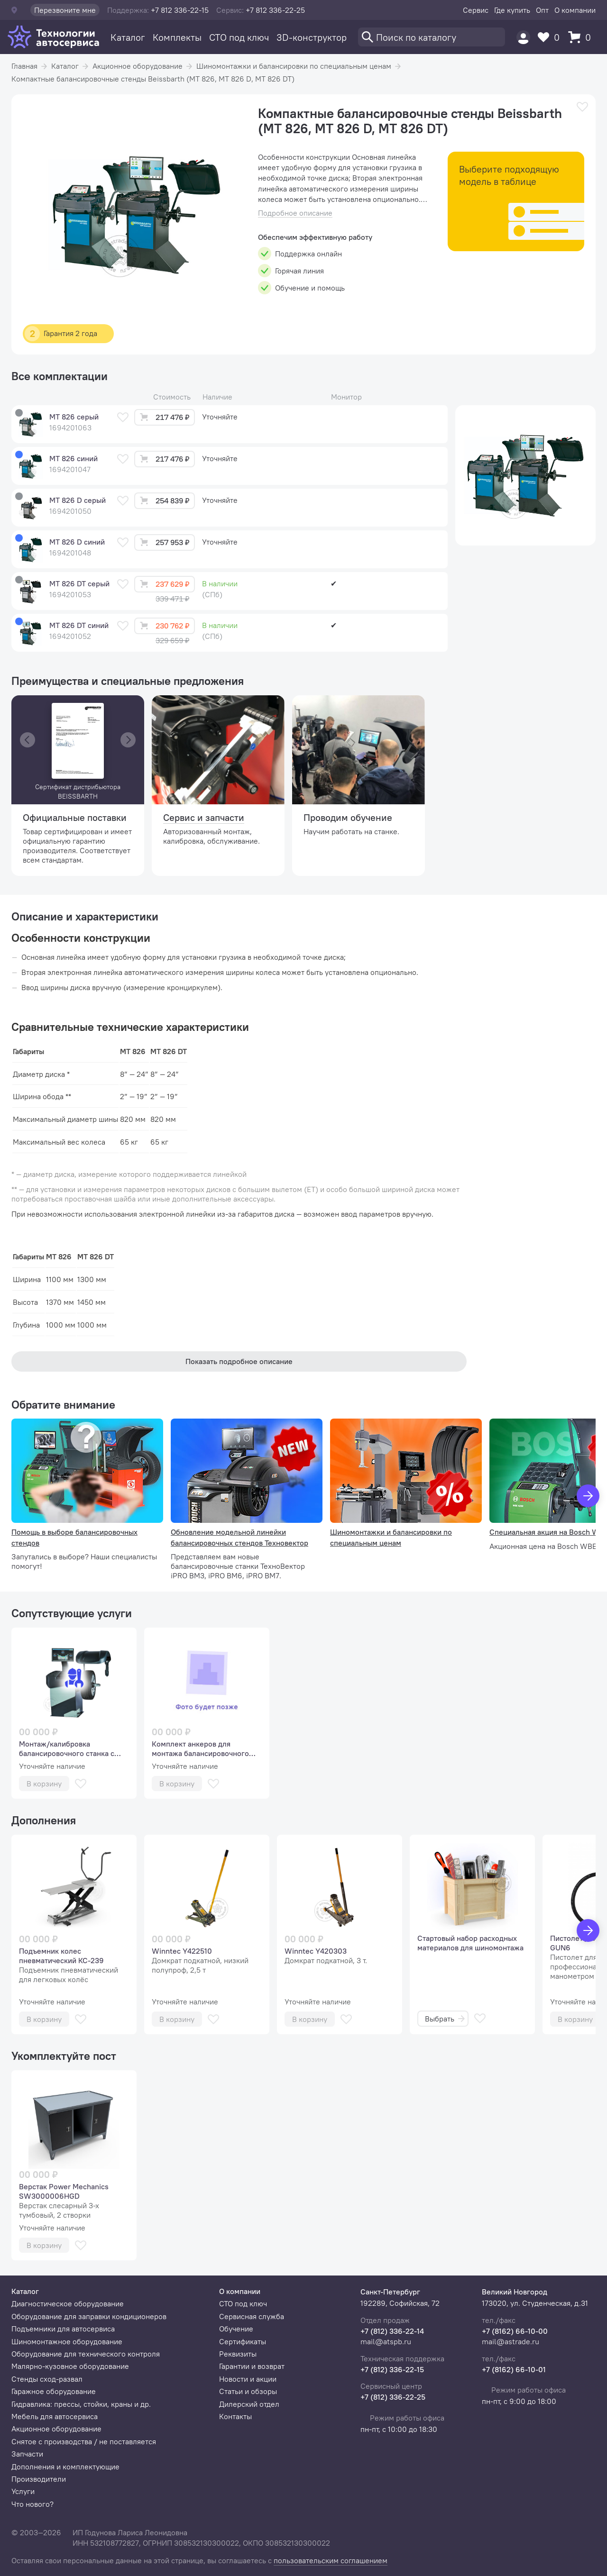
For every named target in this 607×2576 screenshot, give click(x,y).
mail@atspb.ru (385, 2341)
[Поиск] (431, 36)
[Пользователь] (523, 37)
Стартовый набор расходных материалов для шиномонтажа (470, 1942)
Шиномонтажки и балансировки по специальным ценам (293, 66)
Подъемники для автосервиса (63, 2328)
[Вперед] (588, 1930)
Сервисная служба (251, 2316)
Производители (38, 2479)
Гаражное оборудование (53, 2391)
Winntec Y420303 (316, 1951)
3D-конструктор (311, 37)
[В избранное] (582, 107)
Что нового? (32, 2504)
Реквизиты (238, 2353)
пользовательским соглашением (330, 2560)
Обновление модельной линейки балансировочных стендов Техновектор (239, 1537)
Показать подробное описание (239, 1361)
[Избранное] (551, 37)
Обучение (236, 2328)
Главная (24, 66)
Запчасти (27, 2453)
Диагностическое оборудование (67, 2303)
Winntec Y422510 (182, 1951)
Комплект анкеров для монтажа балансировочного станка (200, 1748)
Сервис (475, 10)
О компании (575, 10)
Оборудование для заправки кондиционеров (88, 2316)
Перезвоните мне (65, 10)
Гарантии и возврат (252, 2366)
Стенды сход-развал (47, 2379)
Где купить (512, 10)
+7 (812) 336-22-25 (392, 2397)
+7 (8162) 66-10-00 (515, 2331)
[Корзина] (582, 37)
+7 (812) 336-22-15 (392, 2369)
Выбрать (445, 2018)
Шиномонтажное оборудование (66, 2341)
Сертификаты (242, 2341)
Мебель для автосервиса (54, 2416)
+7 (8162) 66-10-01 (514, 2369)
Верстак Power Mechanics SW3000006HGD (64, 2191)
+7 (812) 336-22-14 (392, 2331)
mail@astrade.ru (510, 2341)
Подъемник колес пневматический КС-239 (61, 1955)
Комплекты (177, 37)
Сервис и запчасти (203, 817)
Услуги (23, 2491)
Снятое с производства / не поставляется (83, 2441)
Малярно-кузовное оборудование (70, 2366)
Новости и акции (247, 2379)
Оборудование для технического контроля (85, 2353)
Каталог (127, 37)
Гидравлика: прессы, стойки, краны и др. (81, 2404)
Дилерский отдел (249, 2404)
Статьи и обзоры (248, 2391)
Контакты (235, 2416)
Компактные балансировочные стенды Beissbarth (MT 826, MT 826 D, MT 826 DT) (152, 78)
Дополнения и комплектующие (65, 2466)
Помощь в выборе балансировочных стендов (74, 1537)
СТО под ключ (239, 37)
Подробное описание (295, 213)
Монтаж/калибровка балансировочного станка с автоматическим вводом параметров (66, 1748)
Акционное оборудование (137, 66)
